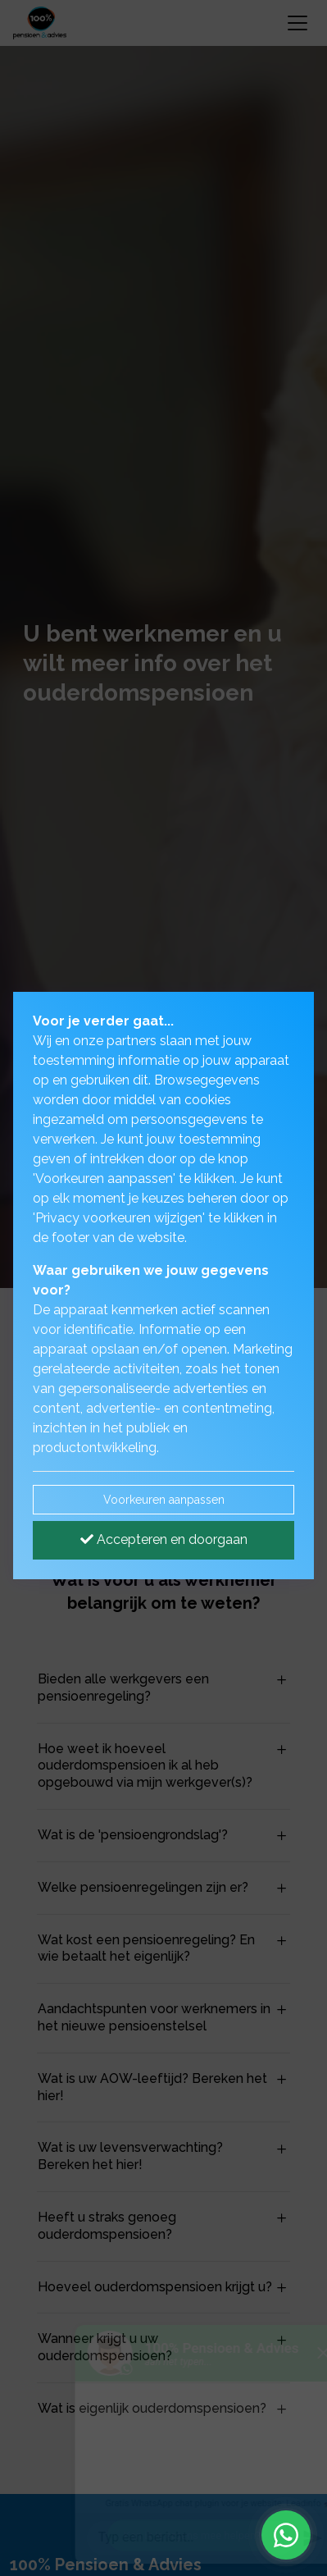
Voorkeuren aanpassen (164, 1499)
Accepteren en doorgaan (164, 1539)
